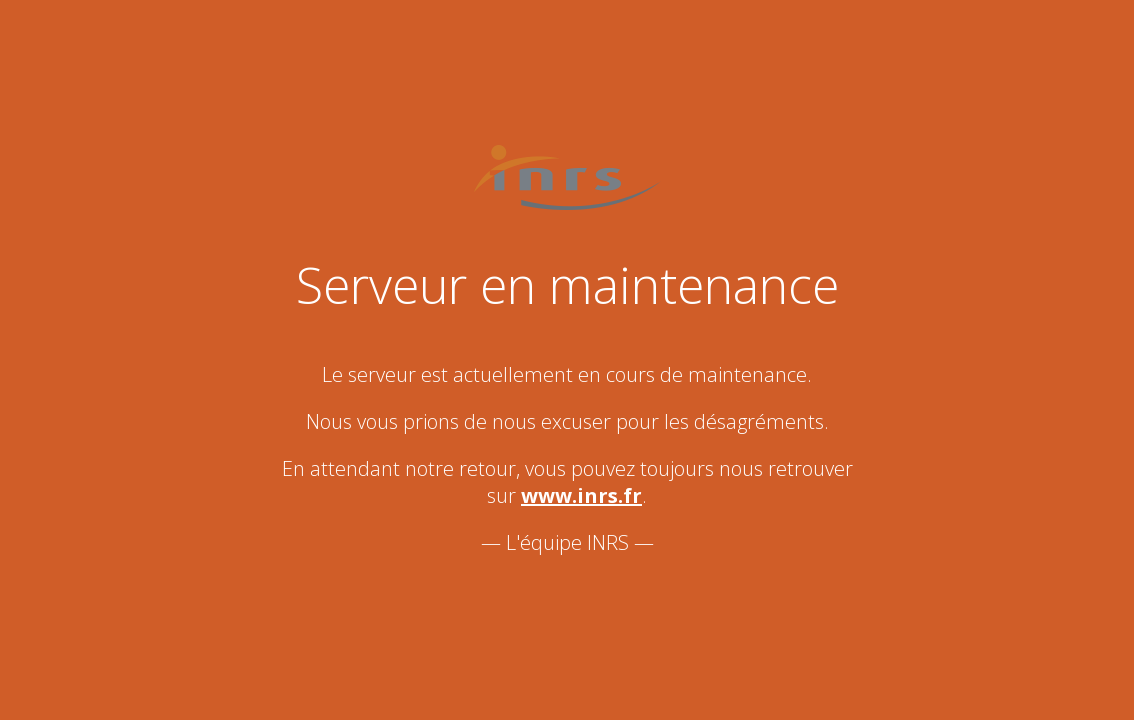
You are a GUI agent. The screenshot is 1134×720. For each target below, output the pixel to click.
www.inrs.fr (581, 495)
